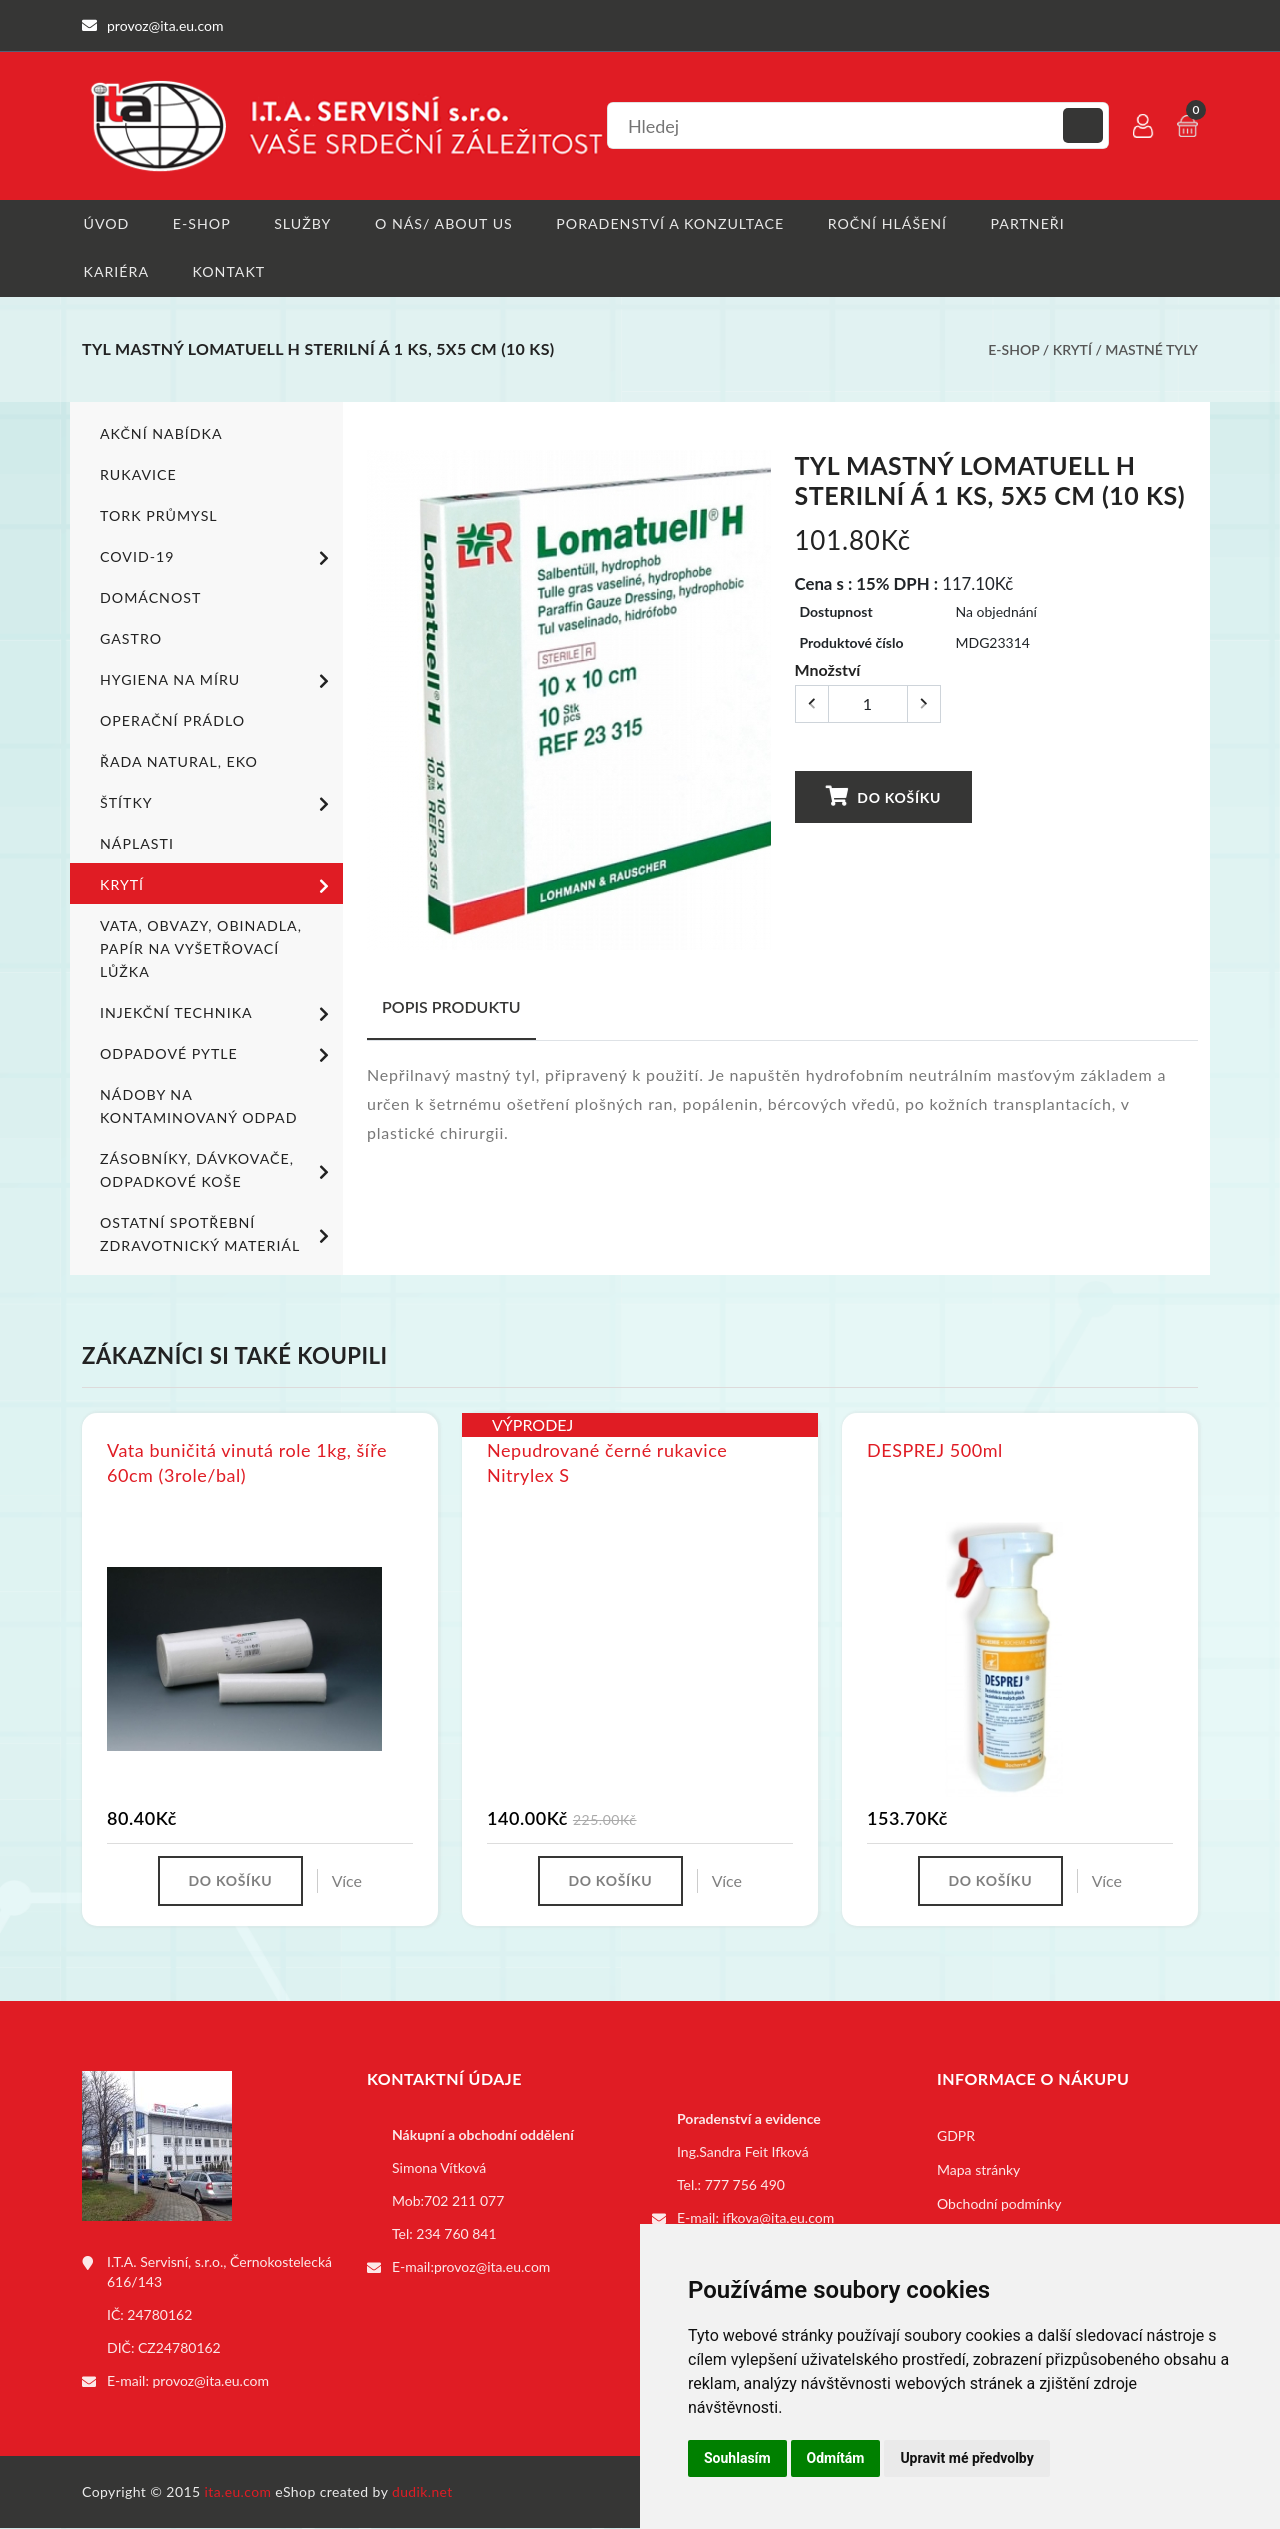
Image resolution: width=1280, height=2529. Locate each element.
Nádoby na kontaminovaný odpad (197, 1107)
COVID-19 (218, 559)
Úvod (104, 223)
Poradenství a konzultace (669, 223)
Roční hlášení (886, 223)
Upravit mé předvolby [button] (966, 2458)
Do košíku (883, 797)
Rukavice (138, 475)
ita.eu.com (238, 2492)
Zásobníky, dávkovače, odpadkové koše (218, 1171)
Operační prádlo (171, 721)
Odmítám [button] (836, 2458)
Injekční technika (218, 1015)
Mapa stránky (978, 2170)
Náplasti (136, 844)
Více (347, 1881)
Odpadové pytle (218, 1056)
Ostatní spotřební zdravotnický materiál (218, 1235)
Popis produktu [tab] (451, 1007)
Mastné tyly (1151, 350)
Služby (302, 223)
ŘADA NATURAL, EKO (178, 762)
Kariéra (114, 272)
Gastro (130, 639)
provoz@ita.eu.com (211, 2381)
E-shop (200, 223)
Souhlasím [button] (737, 2458)
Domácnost (150, 598)
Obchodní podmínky (999, 2204)
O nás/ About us (444, 223)
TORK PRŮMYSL (158, 516)
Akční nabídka (160, 434)
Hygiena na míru (218, 682)
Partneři (1026, 223)
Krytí (1072, 350)
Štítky (218, 805)
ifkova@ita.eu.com (779, 2218)
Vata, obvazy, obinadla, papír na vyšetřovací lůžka (199, 949)
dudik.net (423, 2492)
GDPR (956, 2136)
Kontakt (228, 272)
